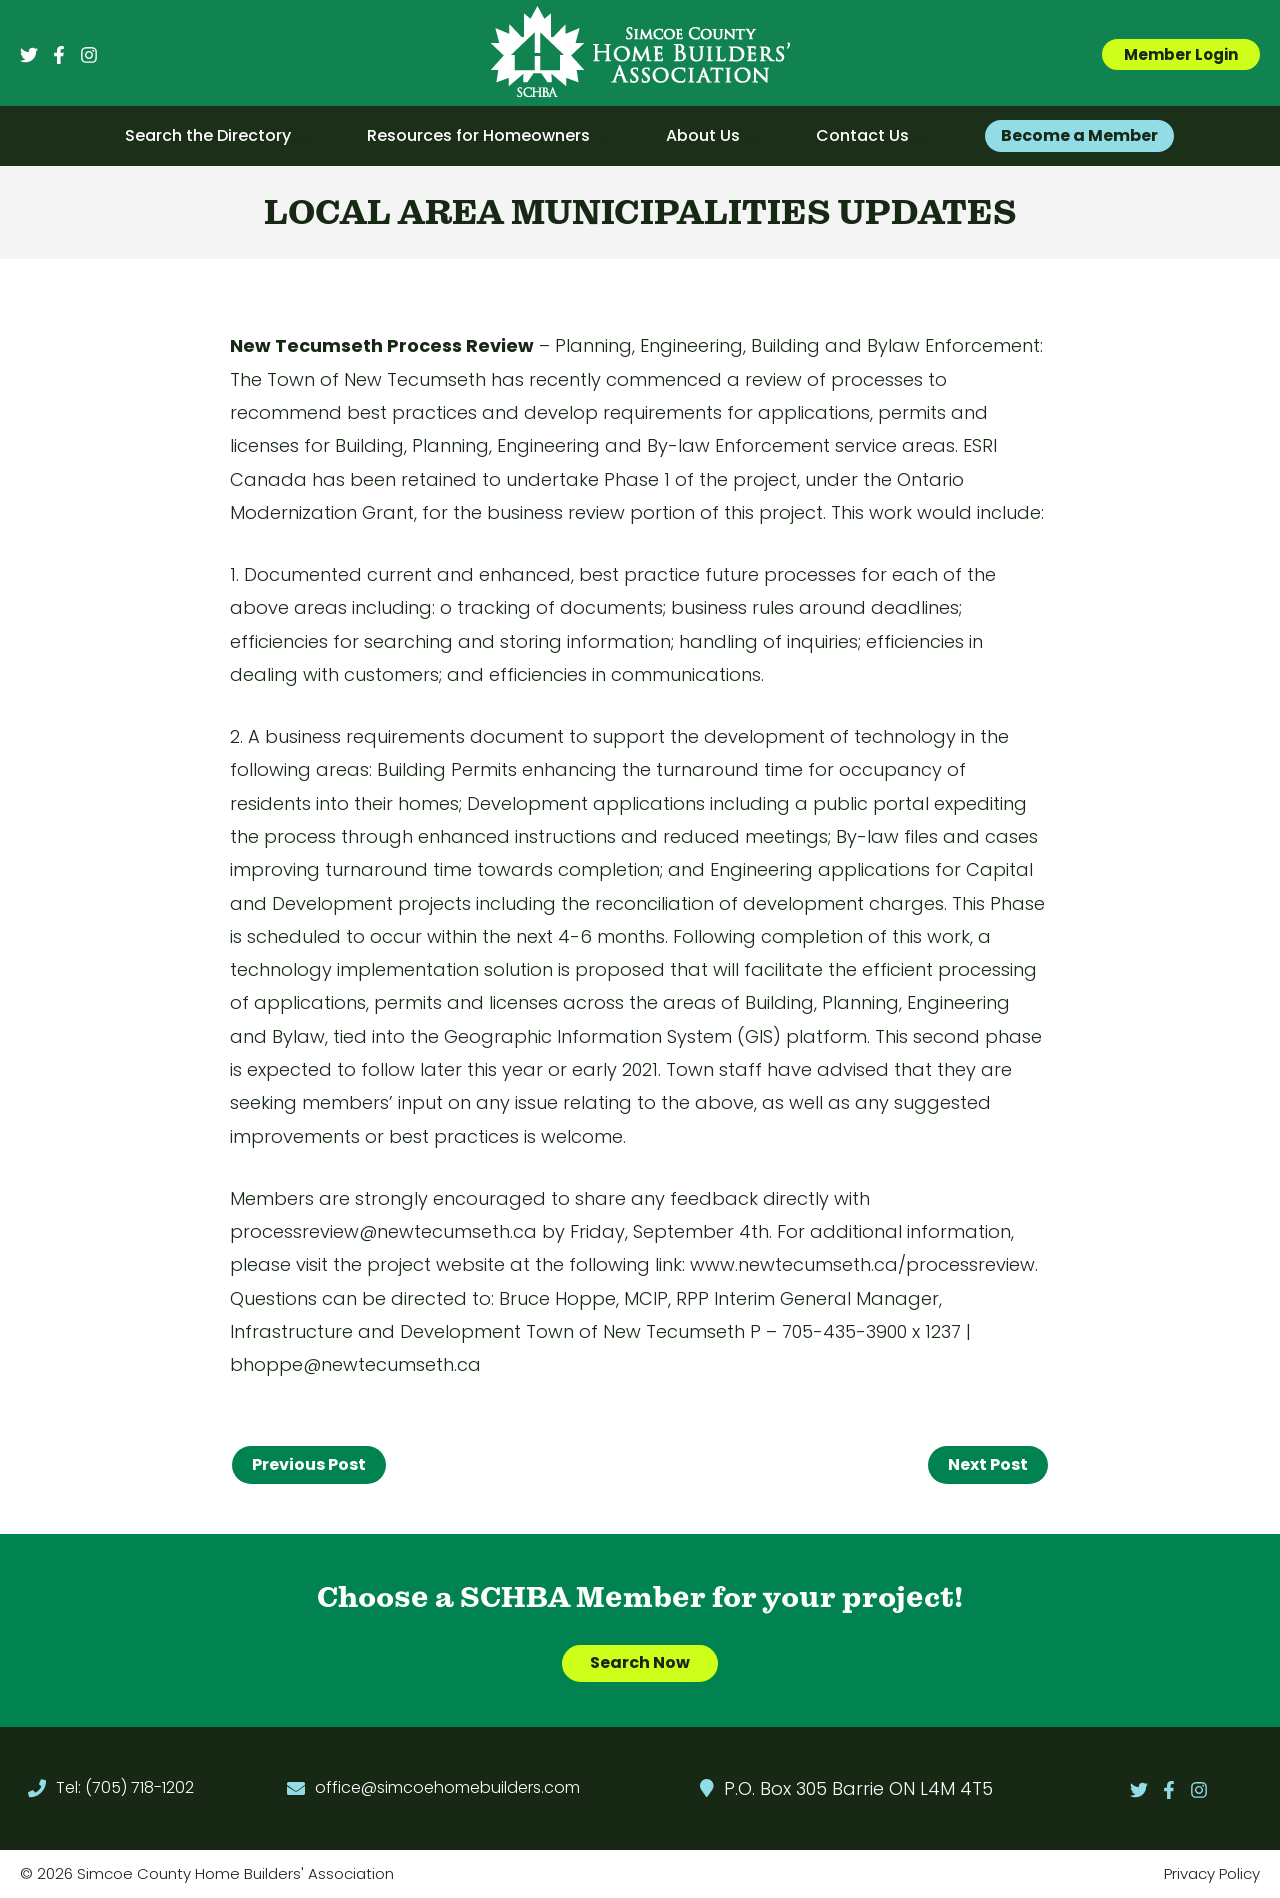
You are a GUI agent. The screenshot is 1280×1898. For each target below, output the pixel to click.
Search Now (640, 1663)
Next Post (988, 1464)
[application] (299, 136)
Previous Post (309, 1464)
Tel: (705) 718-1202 (125, 1788)
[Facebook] (59, 55)
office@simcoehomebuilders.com (447, 1788)
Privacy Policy (1212, 1874)
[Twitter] (29, 55)
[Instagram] (89, 55)
